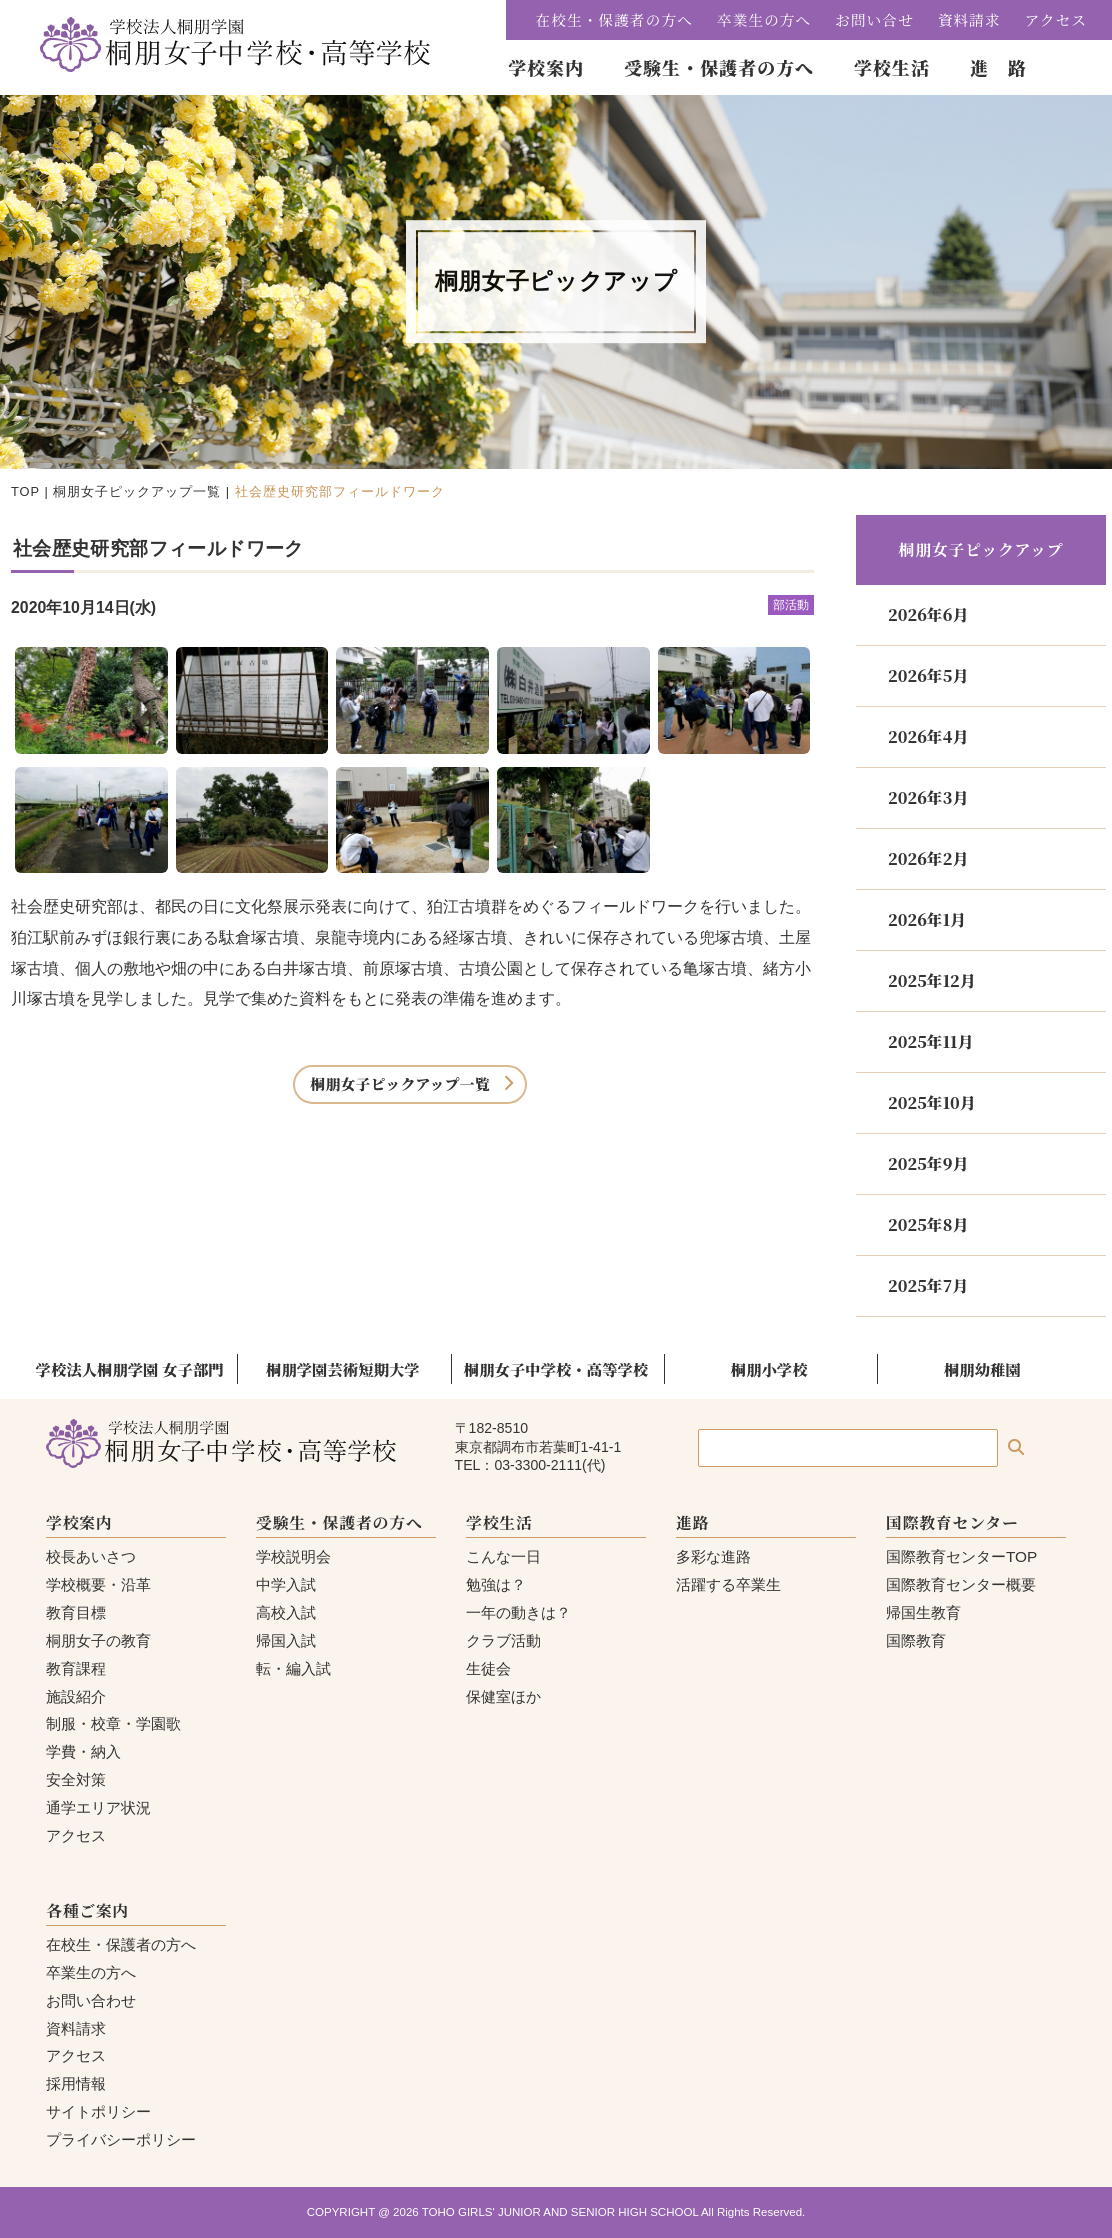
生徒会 (488, 1668)
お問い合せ (874, 19)
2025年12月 (932, 980)
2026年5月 (928, 675)
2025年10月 (932, 1102)
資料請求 (969, 19)
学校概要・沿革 (98, 1584)
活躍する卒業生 (728, 1584)
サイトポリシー (98, 2111)
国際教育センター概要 (961, 1584)
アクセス (1056, 19)
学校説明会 (293, 1556)
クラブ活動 (503, 1640)
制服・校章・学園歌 (113, 1723)
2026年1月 (927, 919)
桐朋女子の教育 (98, 1640)
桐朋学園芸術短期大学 (343, 1369)
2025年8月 (928, 1224)
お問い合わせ (91, 2000)
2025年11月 (930, 1041)
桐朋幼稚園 (982, 1369)
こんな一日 (503, 1556)
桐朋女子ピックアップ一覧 (137, 491)
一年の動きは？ (518, 1612)
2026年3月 (928, 797)
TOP (25, 491)
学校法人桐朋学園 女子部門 (130, 1369)
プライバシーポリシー (121, 2139)
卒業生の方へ (764, 19)
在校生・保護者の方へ (614, 19)
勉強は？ (496, 1584)
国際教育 (916, 1640)
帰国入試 (286, 1640)
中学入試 (286, 1584)
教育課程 (76, 1668)
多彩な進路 (713, 1556)
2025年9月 (928, 1163)
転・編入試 (293, 1668)
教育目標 (76, 1612)
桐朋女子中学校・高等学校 (556, 1369)
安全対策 (76, 1779)
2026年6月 (928, 614)
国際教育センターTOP (961, 1556)
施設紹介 (76, 1696)
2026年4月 (928, 736)
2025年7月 (928, 1285)
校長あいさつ (91, 1556)
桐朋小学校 (769, 1369)
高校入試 (286, 1612)
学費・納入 (83, 1751)
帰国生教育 (923, 1612)
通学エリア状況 (98, 1807)
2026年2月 (928, 858)
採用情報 (76, 2083)
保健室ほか (503, 1696)
